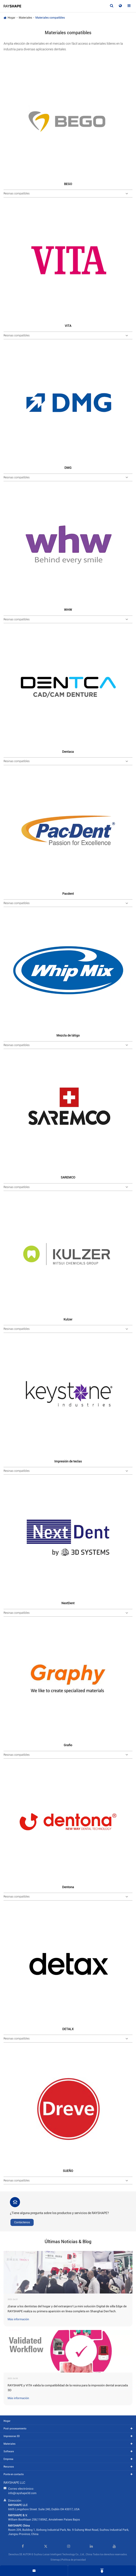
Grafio (68, 1745)
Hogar (11, 17)
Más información (18, 2322)
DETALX (68, 2029)
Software (9, 2451)
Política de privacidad (73, 2559)
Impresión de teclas (68, 1461)
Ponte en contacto (14, 2474)
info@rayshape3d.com (22, 2495)
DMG (68, 468)
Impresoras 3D (12, 2436)
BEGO (68, 184)
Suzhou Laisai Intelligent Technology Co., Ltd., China (63, 2554)
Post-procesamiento (15, 2428)
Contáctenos (25, 2222)
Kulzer (68, 1319)
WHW (68, 609)
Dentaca (68, 751)
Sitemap (55, 2559)
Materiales (25, 17)
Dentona (68, 1887)
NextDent (68, 1603)
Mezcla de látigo (68, 1035)
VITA (68, 326)
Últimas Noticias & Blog (68, 2244)
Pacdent (68, 893)
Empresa (8, 2459)
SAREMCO (68, 1177)
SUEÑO (68, 2171)
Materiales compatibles (50, 17)
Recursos (9, 2466)
